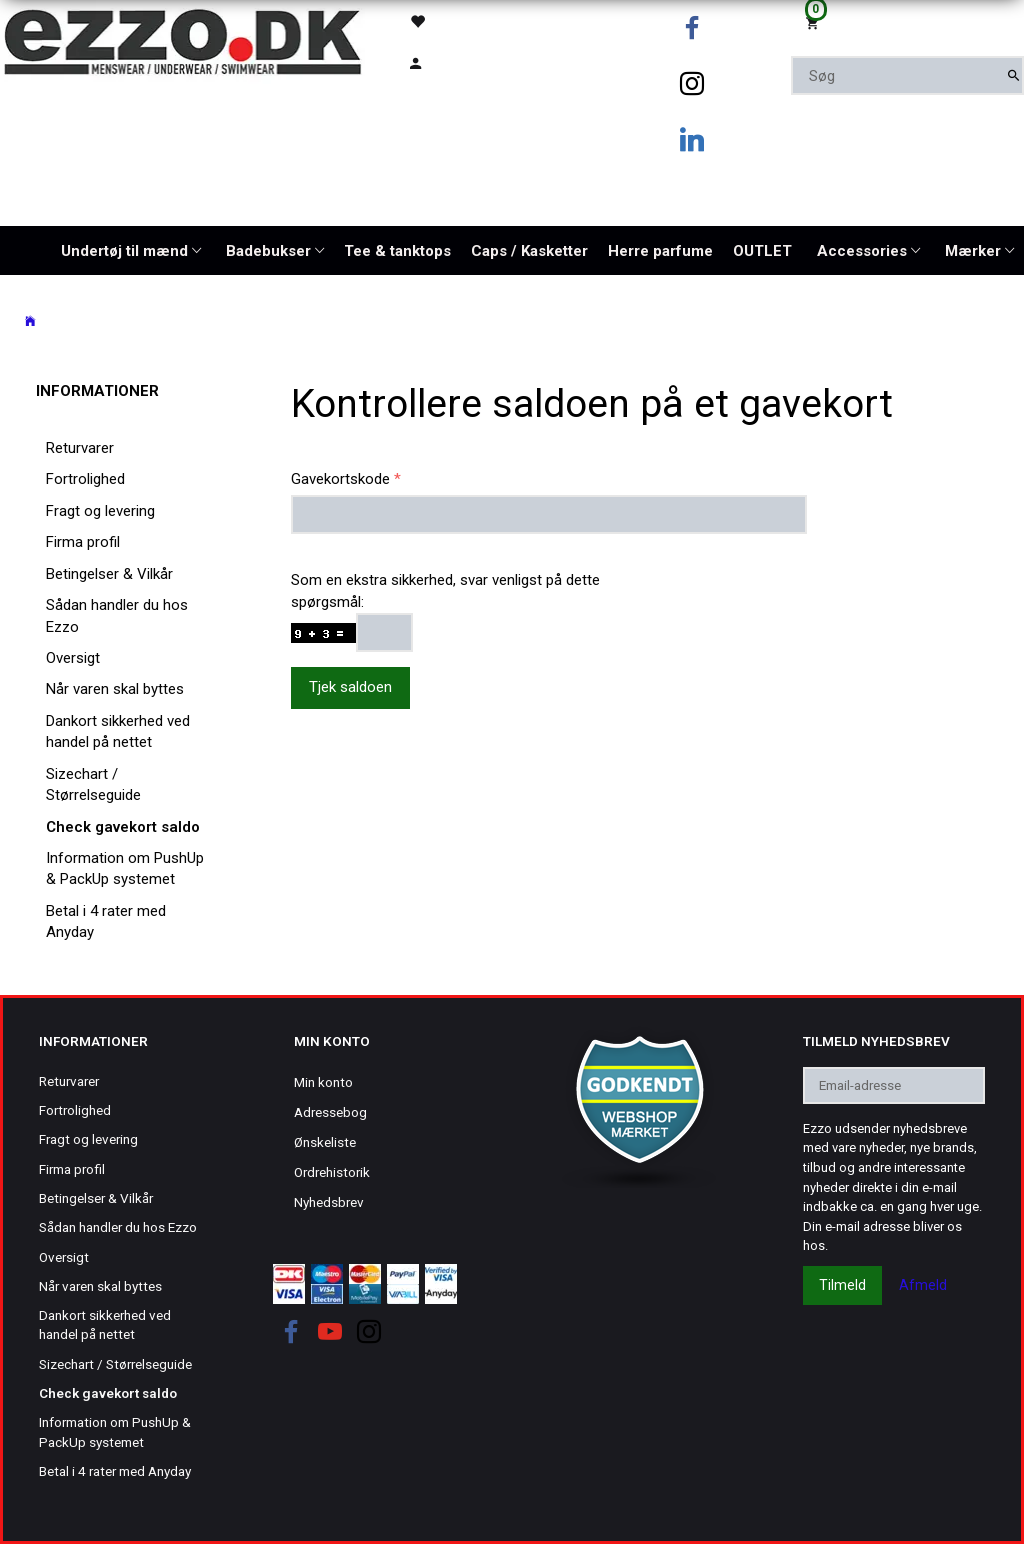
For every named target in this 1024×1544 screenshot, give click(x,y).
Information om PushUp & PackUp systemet (125, 868)
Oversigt (73, 658)
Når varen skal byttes (115, 689)
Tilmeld (842, 1285)
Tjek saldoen (350, 687)
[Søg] (1013, 75)
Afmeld (923, 1285)
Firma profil (83, 542)
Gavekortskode (340, 479)
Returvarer (80, 448)
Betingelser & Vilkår (109, 574)
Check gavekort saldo (123, 827)
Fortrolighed (85, 479)
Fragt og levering (100, 511)
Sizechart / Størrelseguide (93, 784)
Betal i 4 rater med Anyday (106, 921)
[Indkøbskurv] (908, 21)
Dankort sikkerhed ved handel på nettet (118, 731)
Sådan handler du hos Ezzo (117, 615)
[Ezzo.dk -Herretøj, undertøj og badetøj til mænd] (182, 40)
